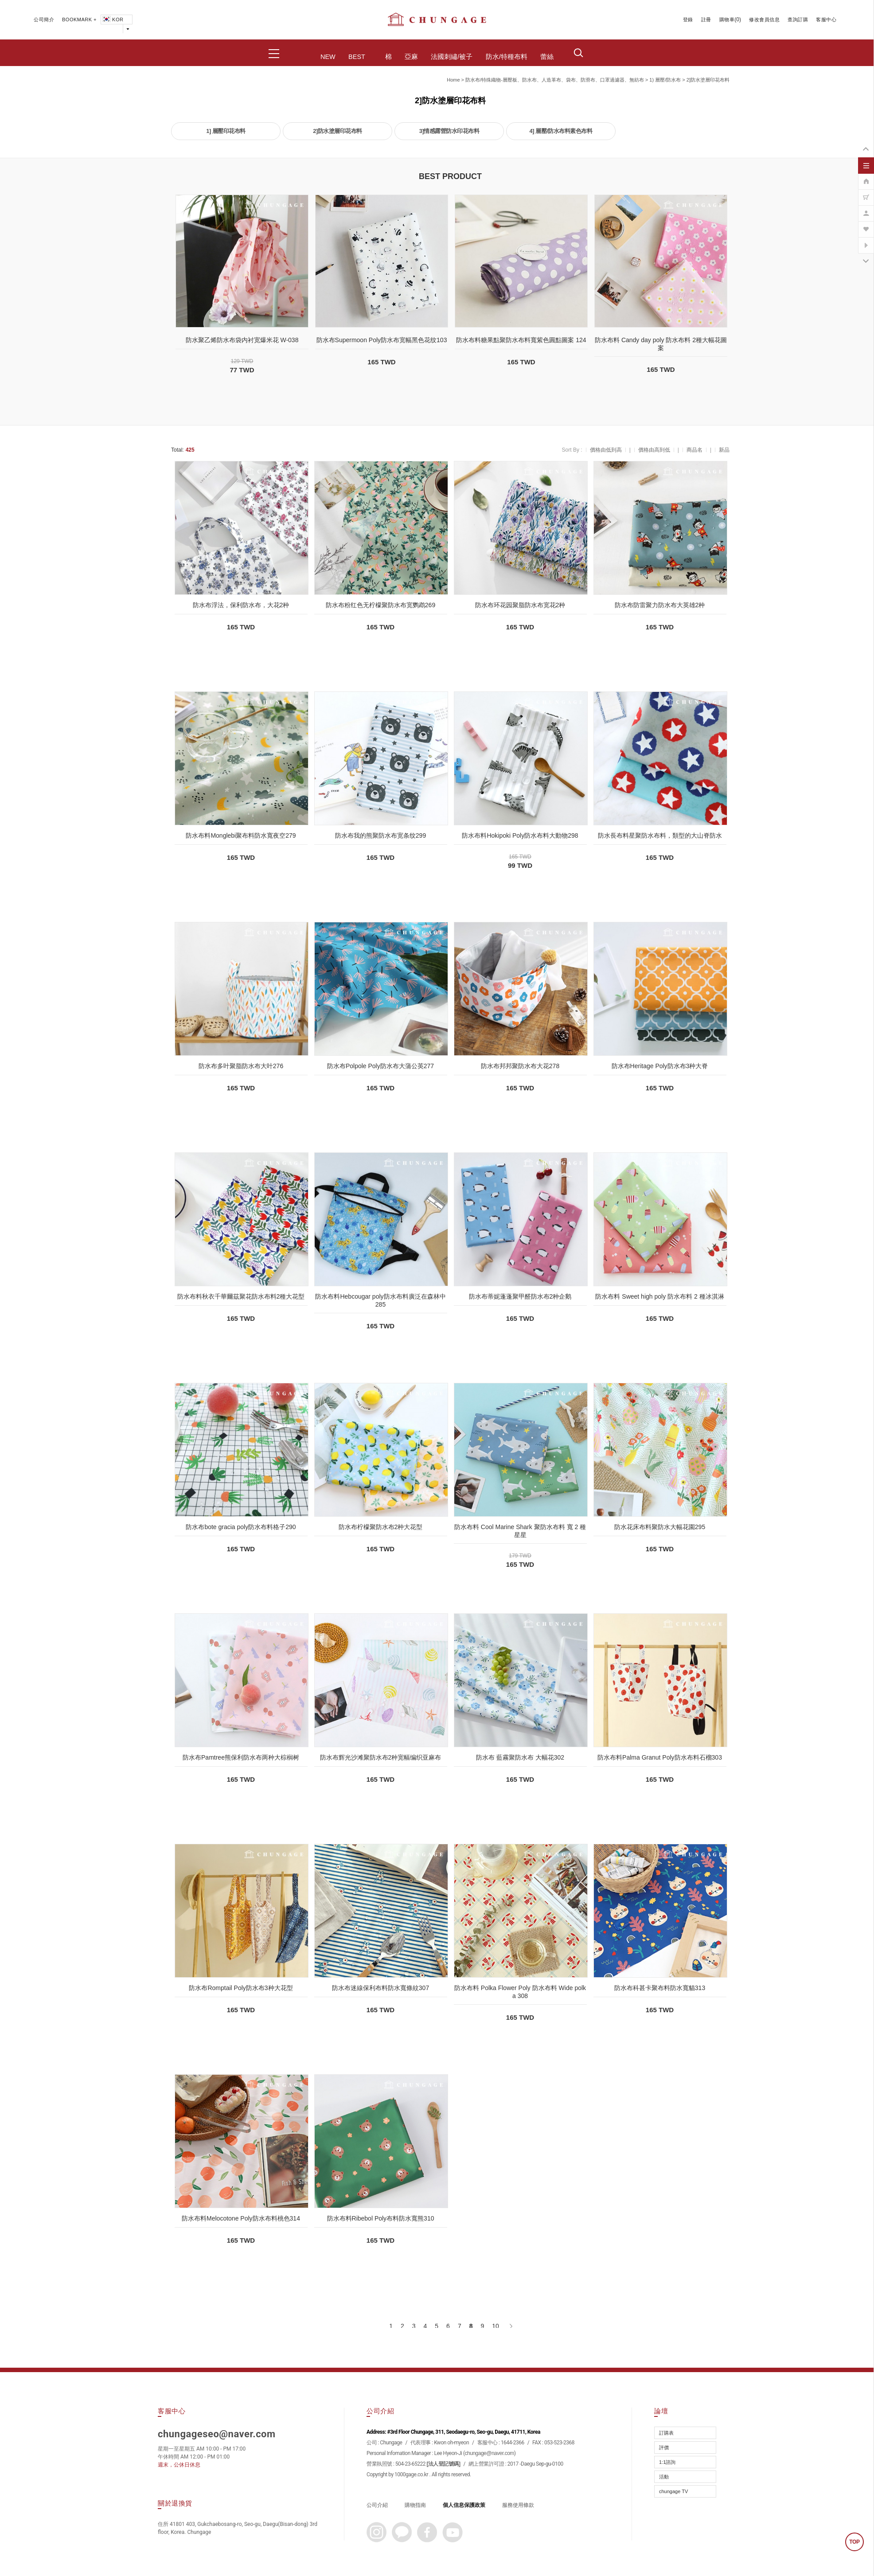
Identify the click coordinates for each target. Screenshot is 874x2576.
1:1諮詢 (667, 2462)
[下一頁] (510, 2326)
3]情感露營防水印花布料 (449, 131)
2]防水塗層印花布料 (708, 79)
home (453, 79)
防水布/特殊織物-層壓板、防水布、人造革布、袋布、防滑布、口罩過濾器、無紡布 (554, 79)
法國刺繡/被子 (451, 56)
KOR (112, 19)
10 (495, 2326)
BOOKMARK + (79, 19)
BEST (356, 56)
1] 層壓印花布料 (226, 131)
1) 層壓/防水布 (665, 79)
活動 (664, 2476)
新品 (724, 450)
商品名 (694, 450)
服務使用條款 (518, 2505)
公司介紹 (377, 2505)
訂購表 (666, 2432)
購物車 (727, 19)
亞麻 (411, 56)
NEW (328, 56)
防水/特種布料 (506, 56)
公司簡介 (44, 19)
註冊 (706, 19)
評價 (664, 2447)
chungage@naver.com (489, 2453)
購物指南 (415, 2505)
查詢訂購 (798, 19)
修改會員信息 (764, 19)
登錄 (688, 19)
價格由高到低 (654, 450)
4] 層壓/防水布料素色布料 (561, 131)
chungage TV (673, 2491)
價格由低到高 (606, 450)
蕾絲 (547, 56)
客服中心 (826, 19)
